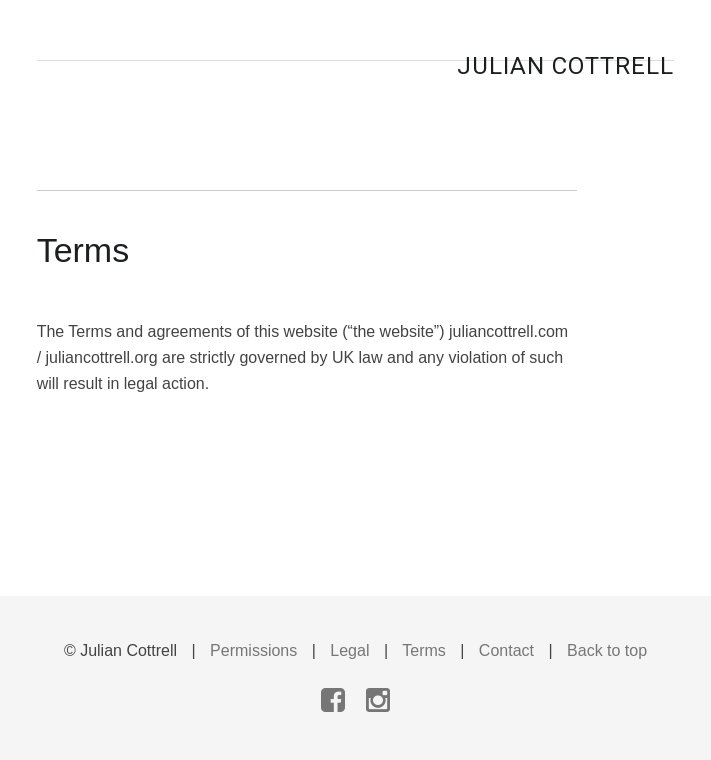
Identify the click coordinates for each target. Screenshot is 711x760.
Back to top (607, 650)
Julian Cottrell (565, 66)
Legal (349, 650)
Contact (506, 650)
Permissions (253, 650)
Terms (424, 650)
